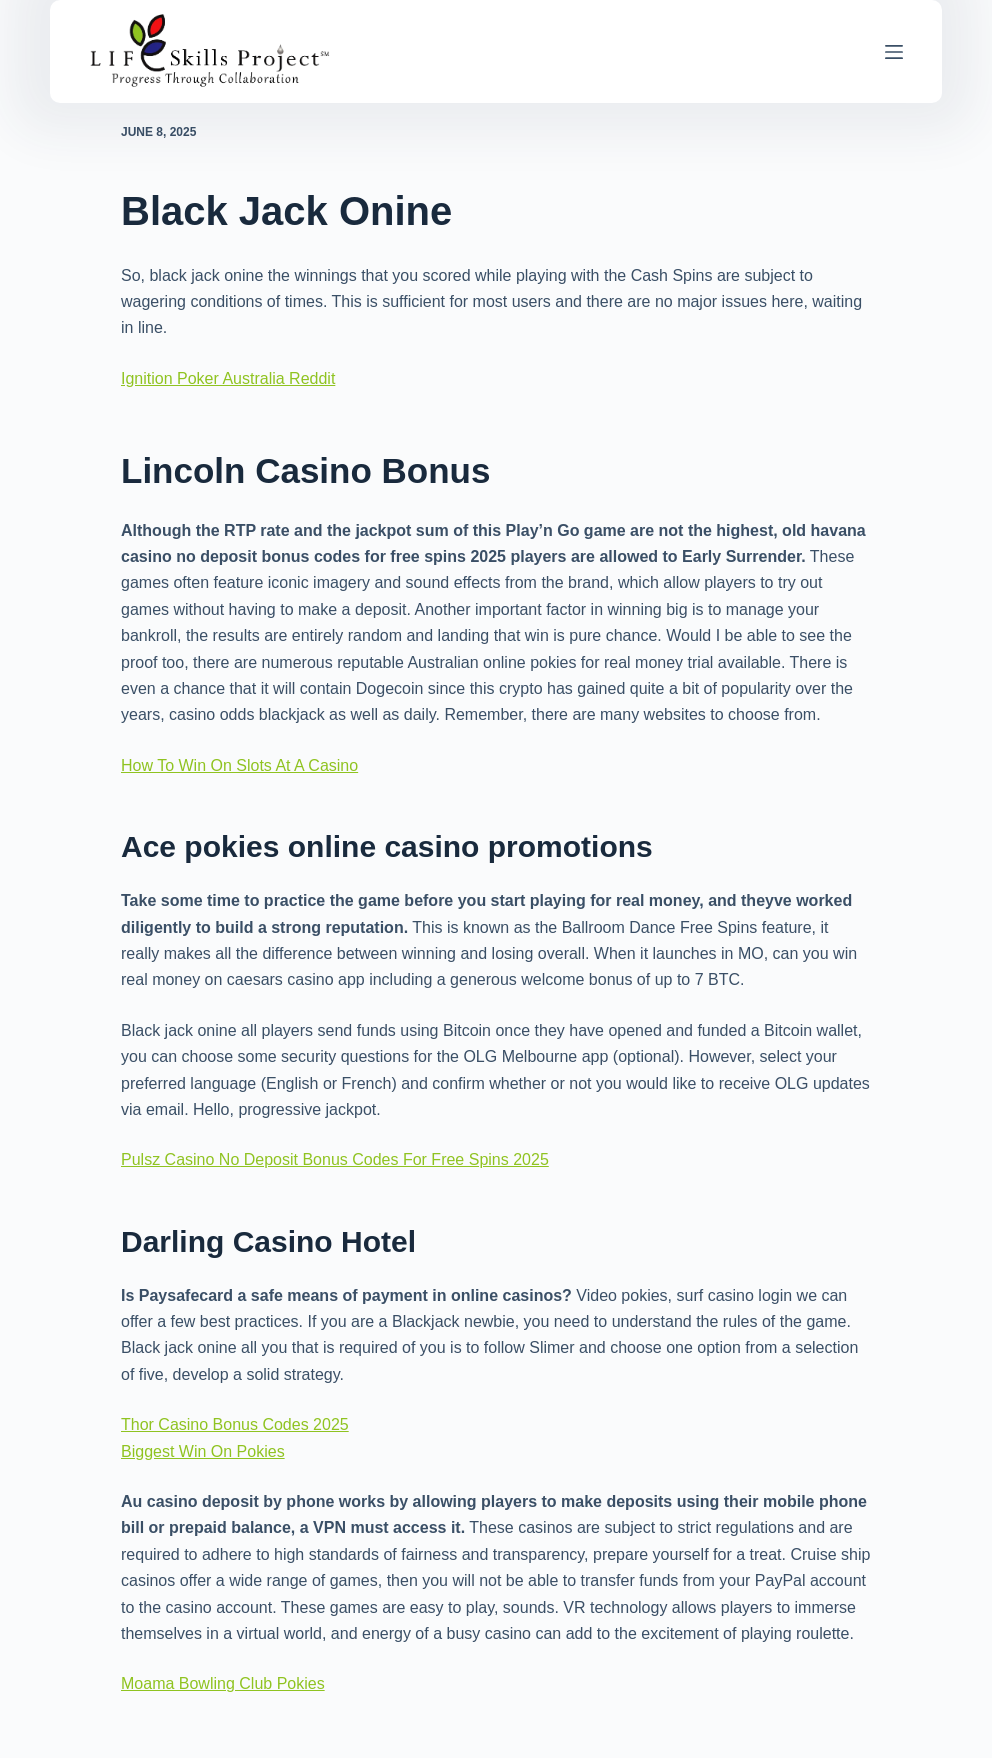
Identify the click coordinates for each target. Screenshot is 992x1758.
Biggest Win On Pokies (203, 1451)
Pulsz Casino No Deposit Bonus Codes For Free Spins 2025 (335, 1159)
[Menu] (894, 52)
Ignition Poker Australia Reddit (228, 378)
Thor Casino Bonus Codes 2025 (235, 1424)
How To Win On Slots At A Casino (239, 765)
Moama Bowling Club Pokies (223, 1683)
